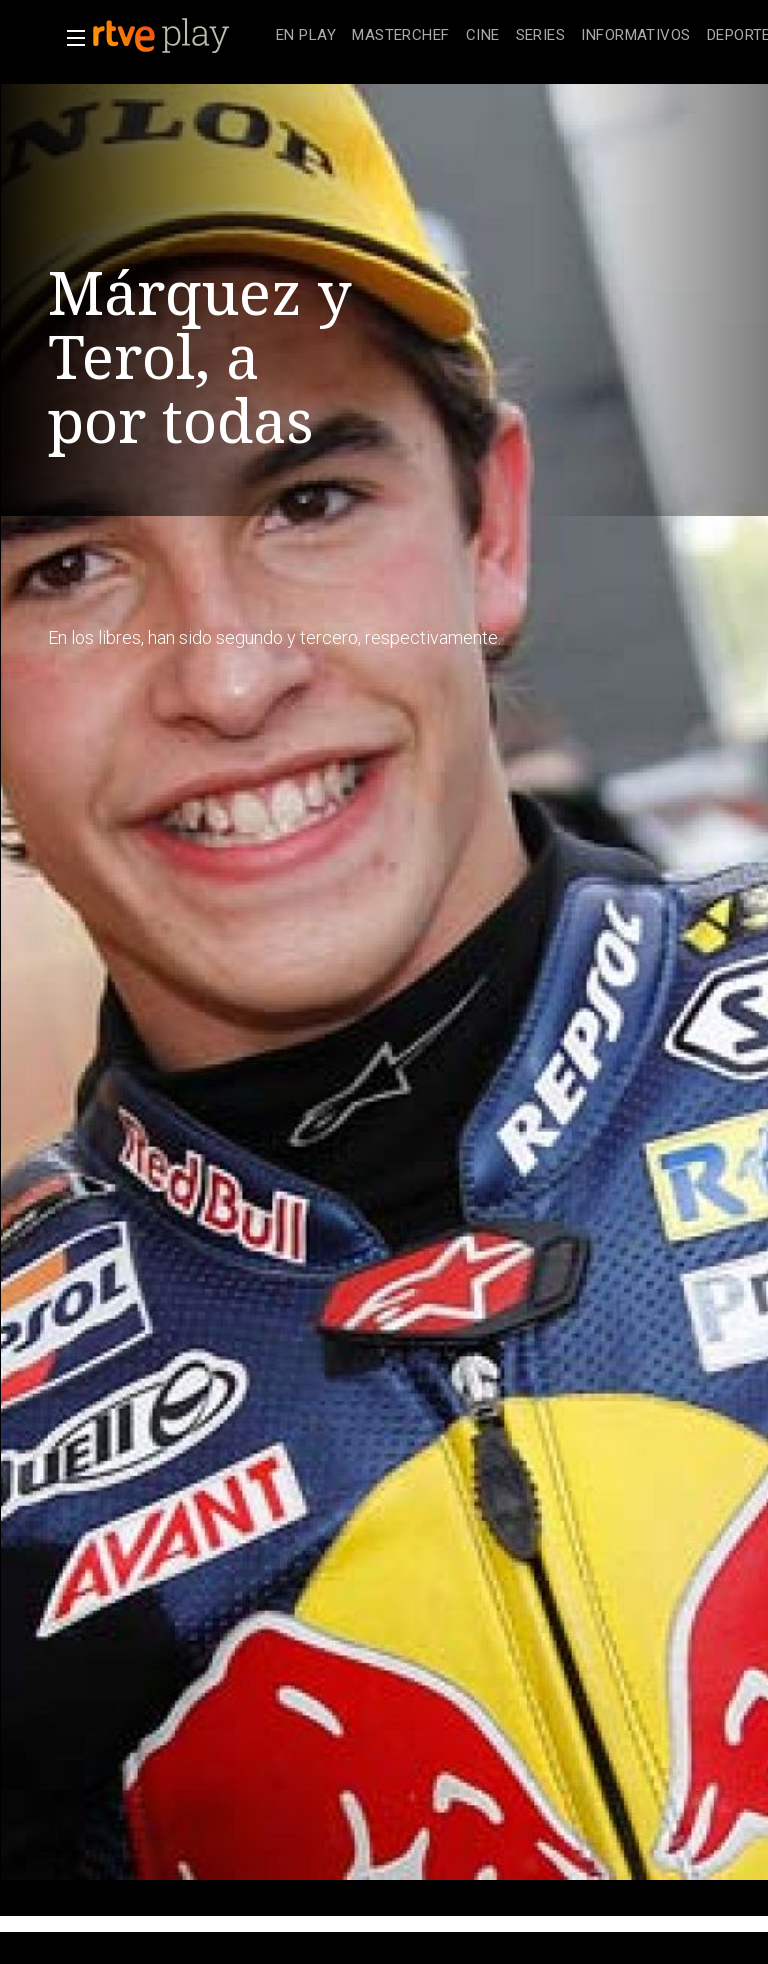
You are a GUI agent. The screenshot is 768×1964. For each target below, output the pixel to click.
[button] (70, 38)
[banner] (180, 36)
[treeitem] (306, 36)
